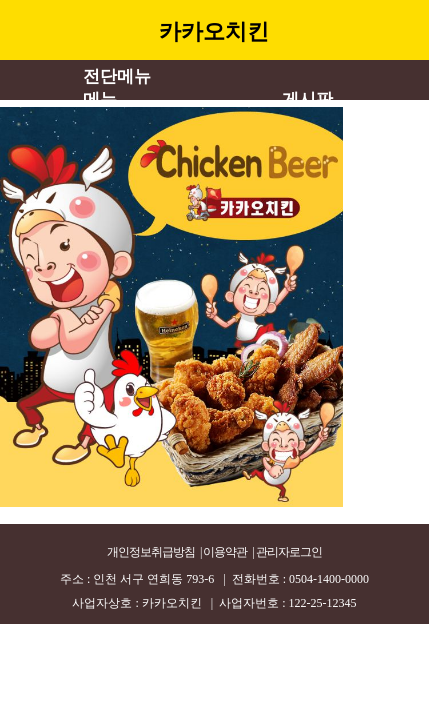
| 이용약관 (223, 552)
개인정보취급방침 (151, 552)
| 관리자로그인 (286, 552)
